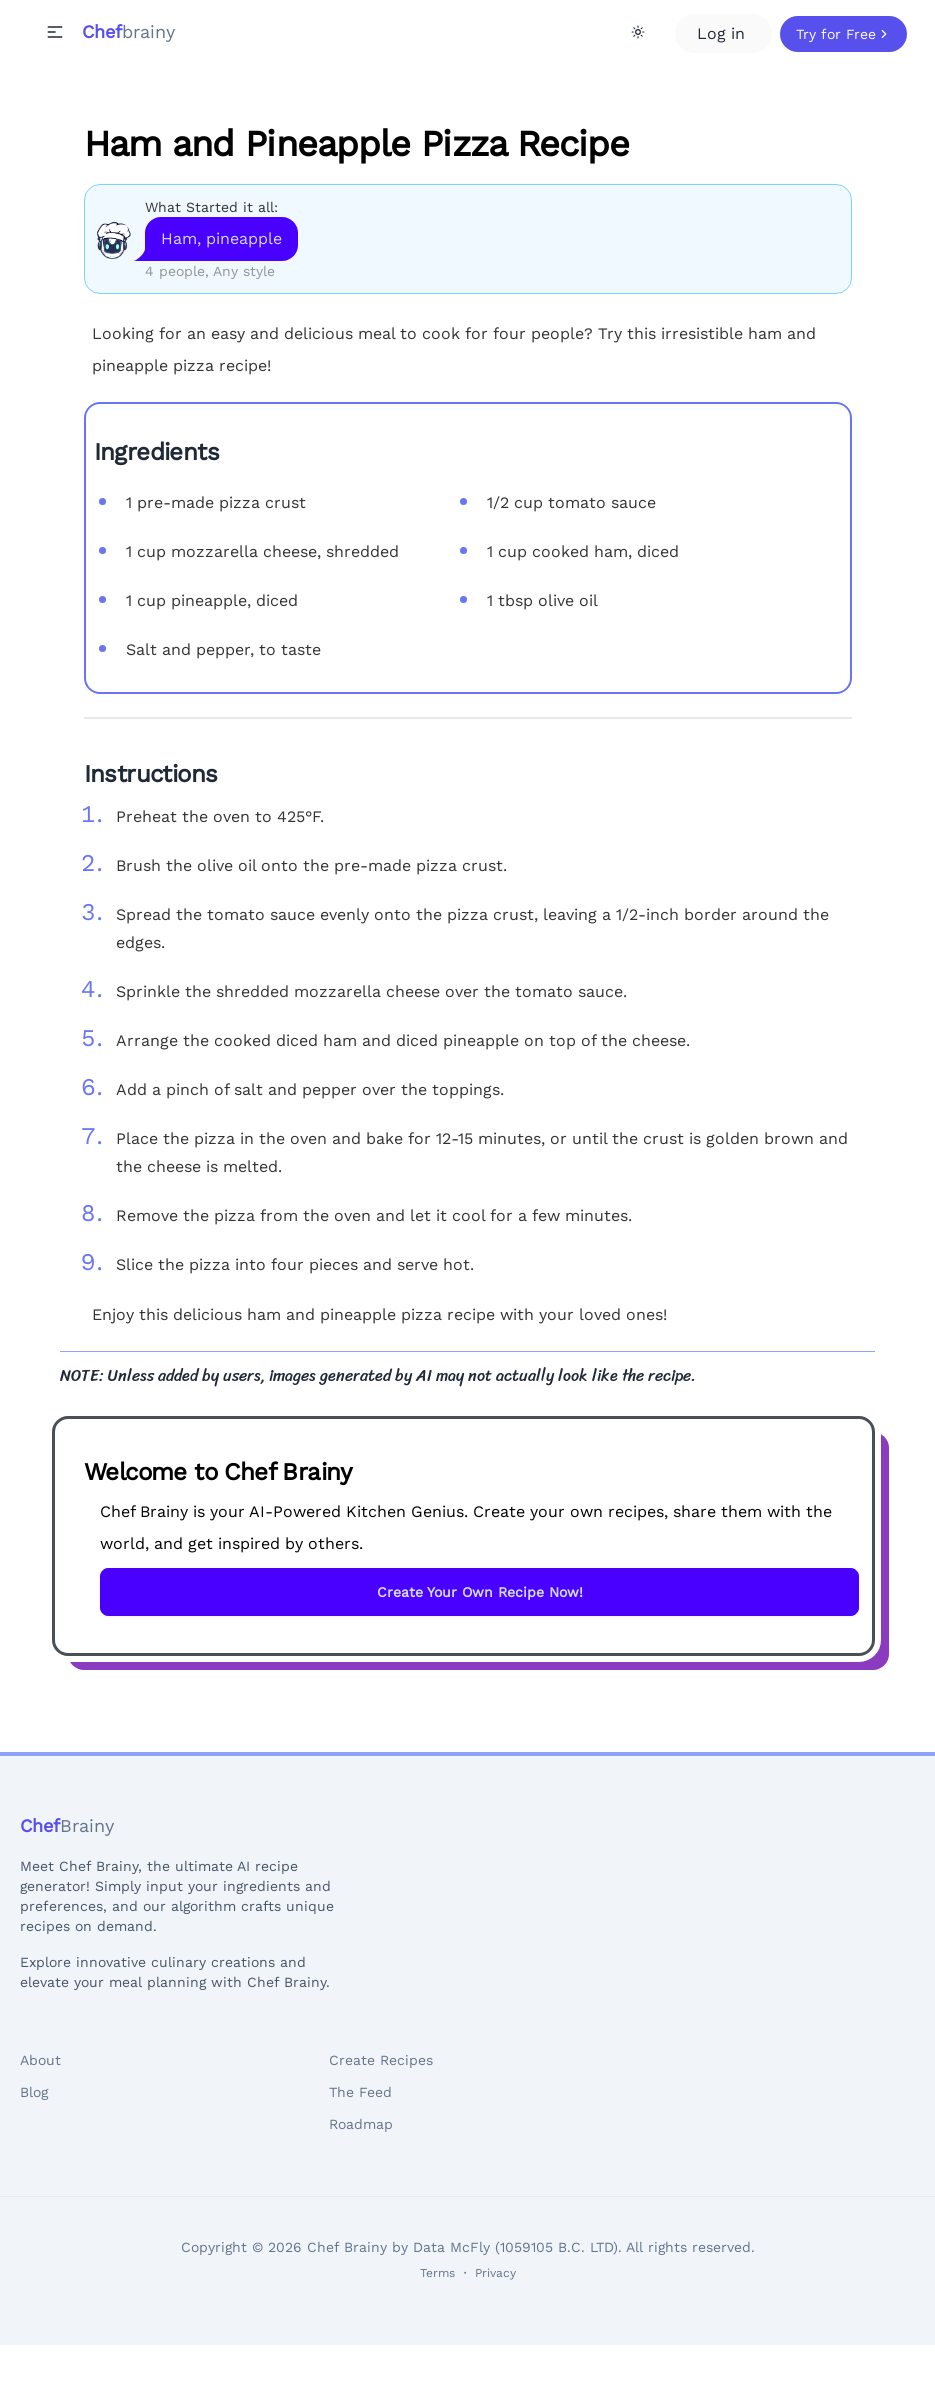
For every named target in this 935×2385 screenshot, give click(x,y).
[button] (55, 32)
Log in (723, 33)
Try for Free (843, 34)
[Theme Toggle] (638, 32)
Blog (34, 2092)
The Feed (360, 2092)
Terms (437, 2273)
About (40, 2060)
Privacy (495, 2273)
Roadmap (361, 2124)
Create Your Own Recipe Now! (480, 1592)
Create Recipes (381, 2060)
